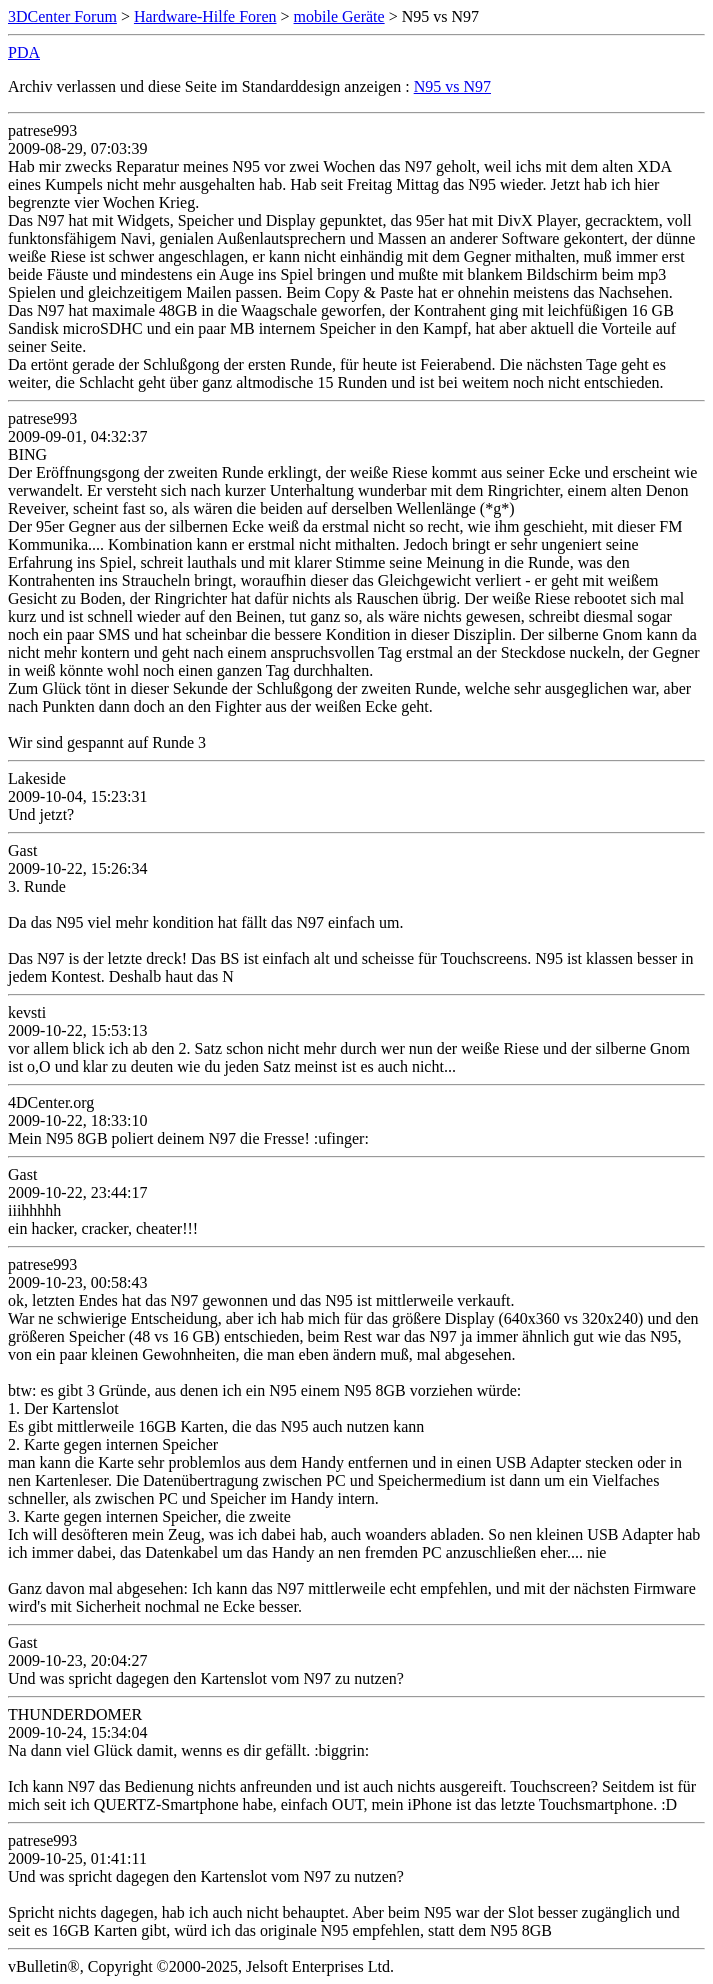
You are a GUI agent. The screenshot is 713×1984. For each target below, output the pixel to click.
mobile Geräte (339, 16)
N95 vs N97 (452, 86)
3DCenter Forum (62, 16)
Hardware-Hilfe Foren (205, 16)
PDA (24, 52)
